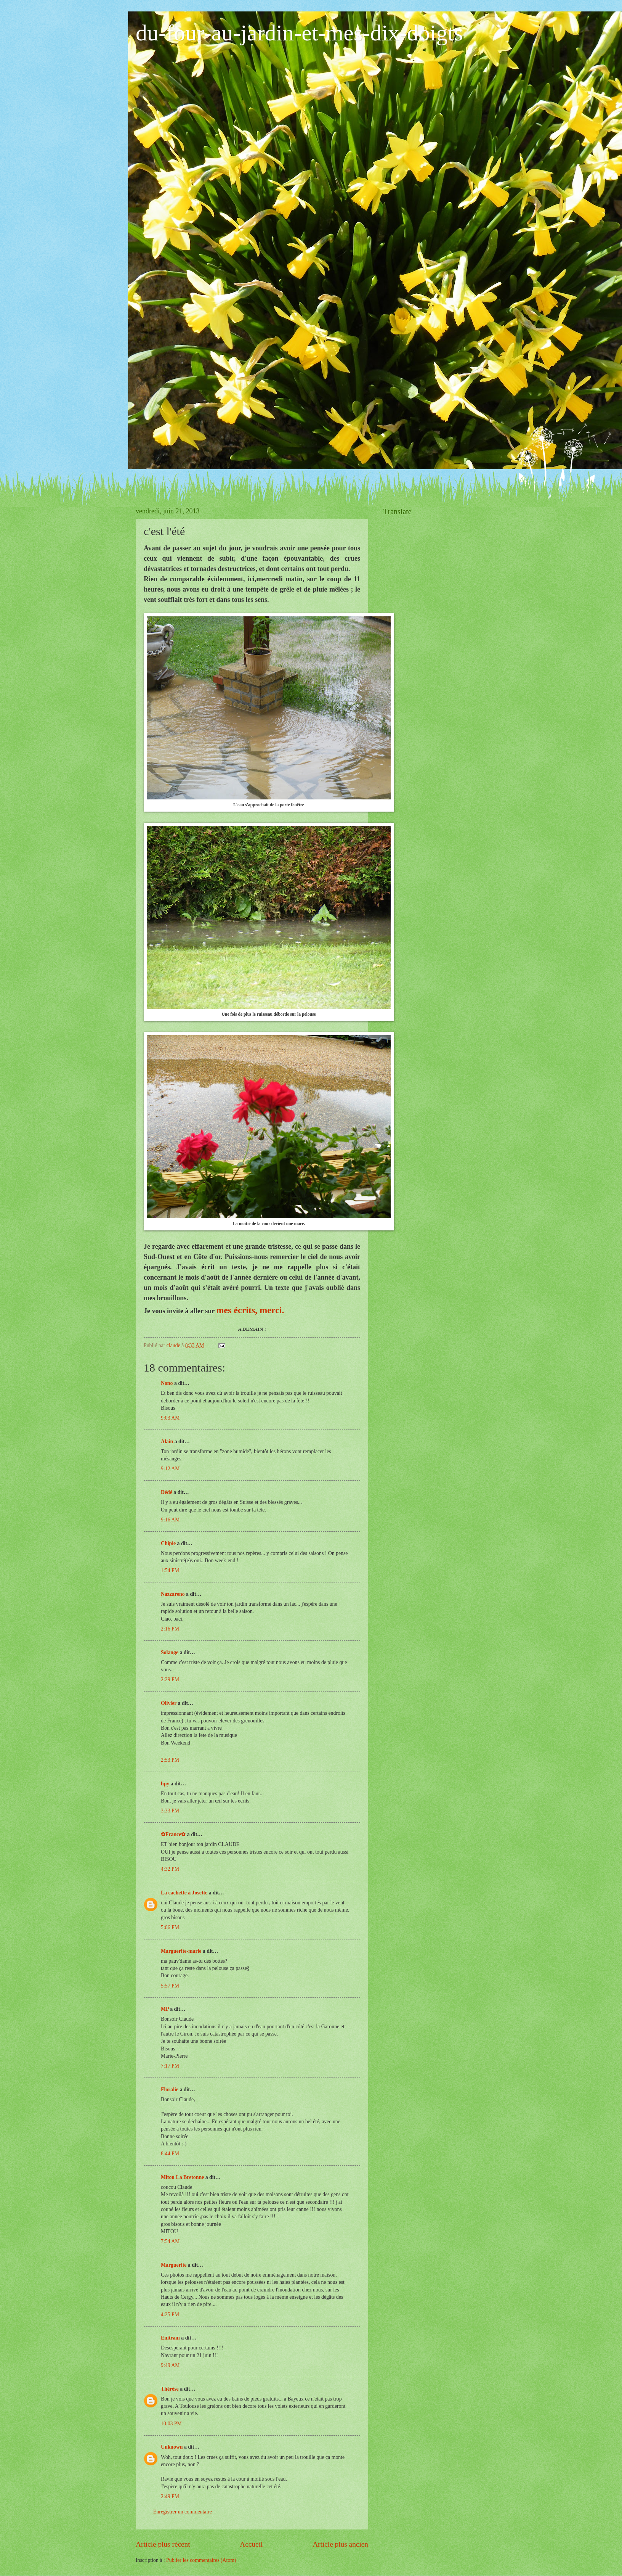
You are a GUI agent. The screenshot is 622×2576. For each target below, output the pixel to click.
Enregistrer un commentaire (182, 2512)
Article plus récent (163, 2544)
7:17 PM (170, 2066)
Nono (167, 1383)
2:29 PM (170, 1679)
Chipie (168, 1543)
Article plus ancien (340, 2544)
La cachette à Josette (184, 1893)
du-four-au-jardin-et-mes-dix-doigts (299, 32)
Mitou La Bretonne (182, 2177)
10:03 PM (171, 2423)
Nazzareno (173, 1594)
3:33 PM (170, 1811)
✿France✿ (174, 1834)
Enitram (170, 2338)
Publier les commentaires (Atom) (201, 2560)
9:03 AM (170, 1418)
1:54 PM (170, 1570)
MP (165, 2009)
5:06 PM (170, 1927)
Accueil (251, 2544)
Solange (169, 1652)
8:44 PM (170, 2153)
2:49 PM (170, 2496)
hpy (165, 1783)
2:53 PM (170, 1760)
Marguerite (173, 2265)
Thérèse (170, 2389)
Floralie (169, 2089)
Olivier (168, 1703)
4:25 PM (170, 2314)
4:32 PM (170, 1869)
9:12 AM (170, 1468)
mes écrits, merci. (250, 1310)
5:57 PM (170, 1986)
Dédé (166, 1492)
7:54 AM (170, 2241)
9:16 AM (170, 1520)
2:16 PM (170, 1629)
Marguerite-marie (181, 1951)
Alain (167, 1441)
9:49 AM (170, 2365)
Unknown (172, 2447)
